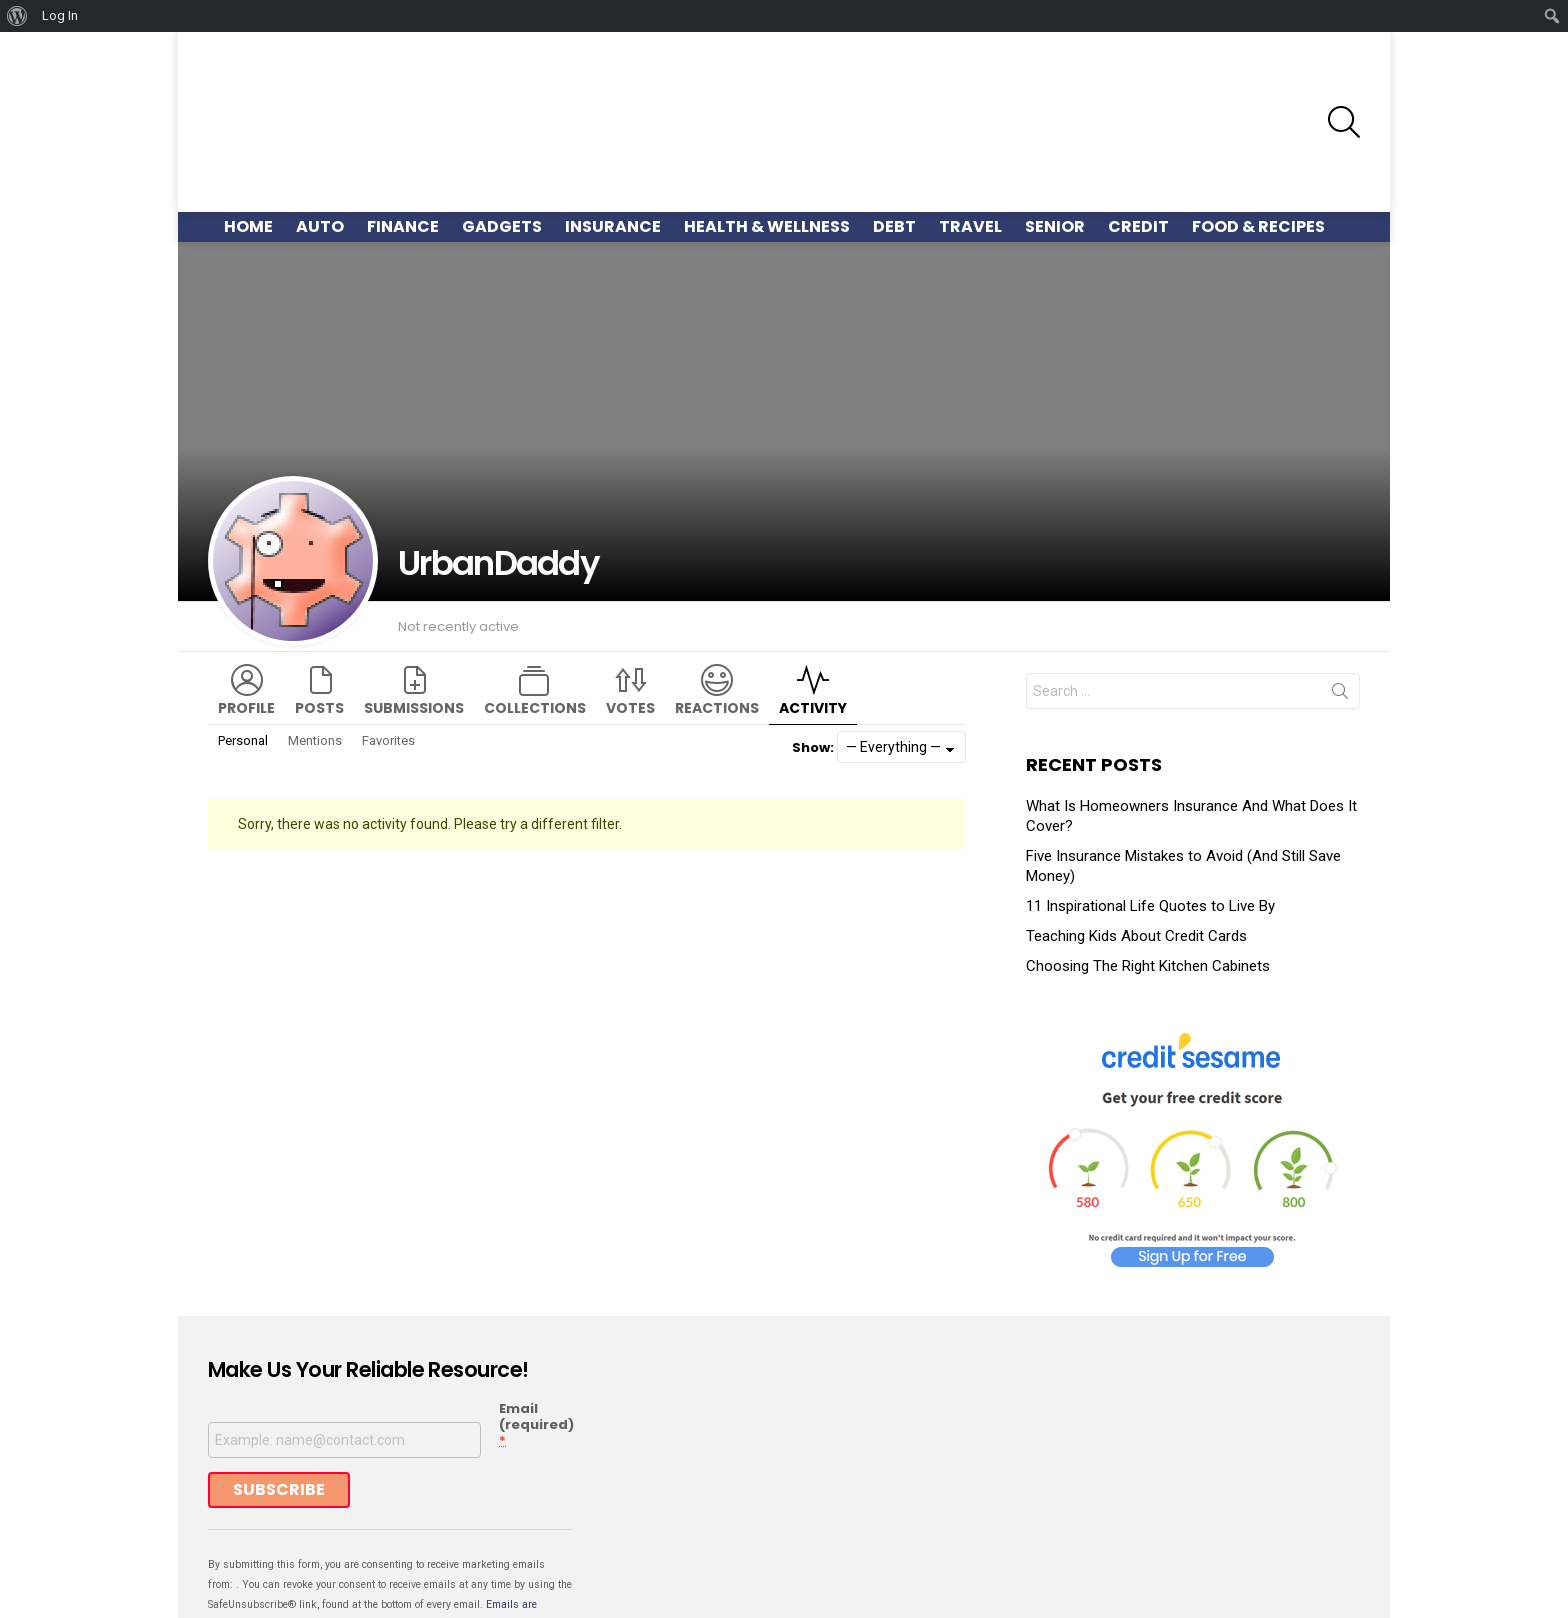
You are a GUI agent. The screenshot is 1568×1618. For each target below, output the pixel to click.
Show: (813, 643)
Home (248, 122)
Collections (535, 604)
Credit (1138, 122)
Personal (243, 636)
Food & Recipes (1258, 122)
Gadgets (502, 122)
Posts (319, 604)
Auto (320, 122)
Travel (970, 122)
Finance (403, 122)
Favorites (388, 636)
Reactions (717, 604)
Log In (60, 15)
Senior (1055, 122)
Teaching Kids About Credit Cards (1136, 832)
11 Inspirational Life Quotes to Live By (1150, 802)
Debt (894, 122)
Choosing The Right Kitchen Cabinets (1148, 862)
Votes (630, 604)
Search (1340, 591)
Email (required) (536, 1322)
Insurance (613, 122)
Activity (813, 604)
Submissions (414, 604)
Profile (246, 604)
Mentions (315, 636)
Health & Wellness (767, 122)
